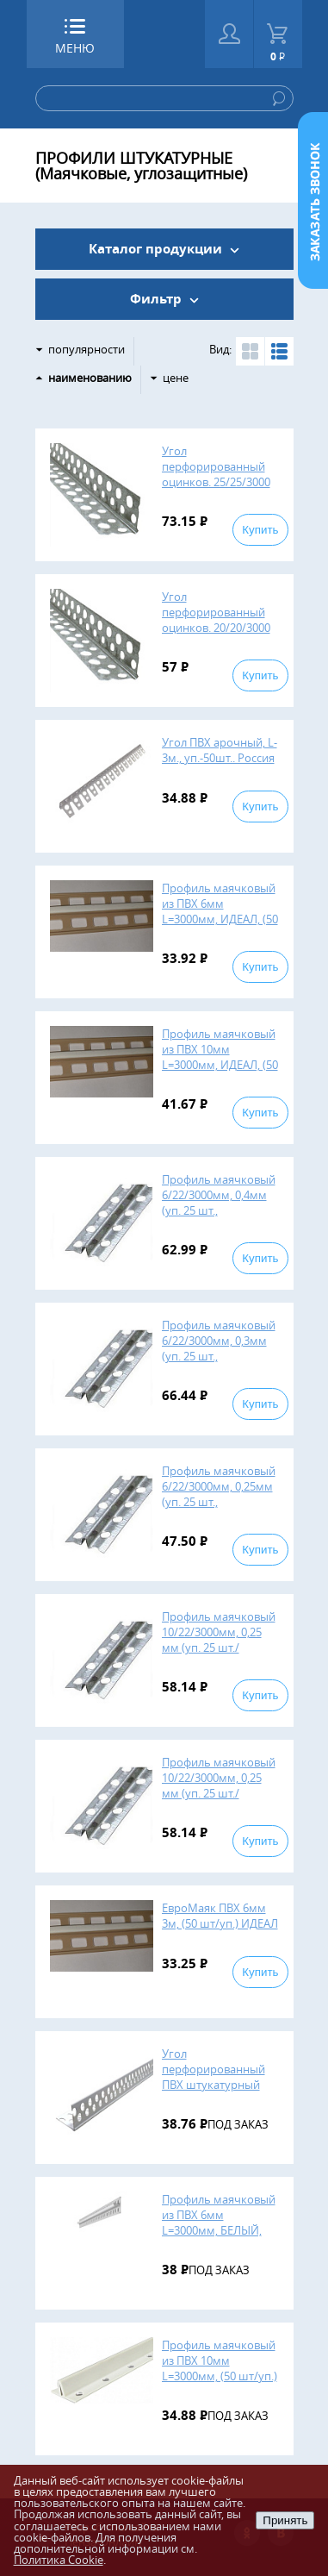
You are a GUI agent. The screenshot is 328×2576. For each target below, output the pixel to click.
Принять (285, 2520)
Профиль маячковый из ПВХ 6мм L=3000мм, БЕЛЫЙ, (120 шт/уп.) (218, 2222)
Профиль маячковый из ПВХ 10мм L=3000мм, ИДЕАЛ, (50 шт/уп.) (220, 1057)
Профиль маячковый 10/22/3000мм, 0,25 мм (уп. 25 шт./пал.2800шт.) (218, 1785)
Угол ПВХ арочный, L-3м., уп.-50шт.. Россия (219, 750)
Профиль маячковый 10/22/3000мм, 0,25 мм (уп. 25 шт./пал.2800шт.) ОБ (218, 1640)
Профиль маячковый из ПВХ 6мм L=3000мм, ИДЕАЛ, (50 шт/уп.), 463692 (220, 911)
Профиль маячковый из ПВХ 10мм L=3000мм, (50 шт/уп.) (219, 2360)
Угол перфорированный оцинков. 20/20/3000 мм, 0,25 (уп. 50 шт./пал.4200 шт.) (216, 627)
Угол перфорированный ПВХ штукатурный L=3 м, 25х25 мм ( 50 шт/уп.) (214, 2084)
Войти (229, 34)
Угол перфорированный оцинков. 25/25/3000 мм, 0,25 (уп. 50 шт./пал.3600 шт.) (216, 482)
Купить (260, 529)
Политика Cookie (58, 2559)
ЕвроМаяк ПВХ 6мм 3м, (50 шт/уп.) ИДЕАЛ (220, 1915)
